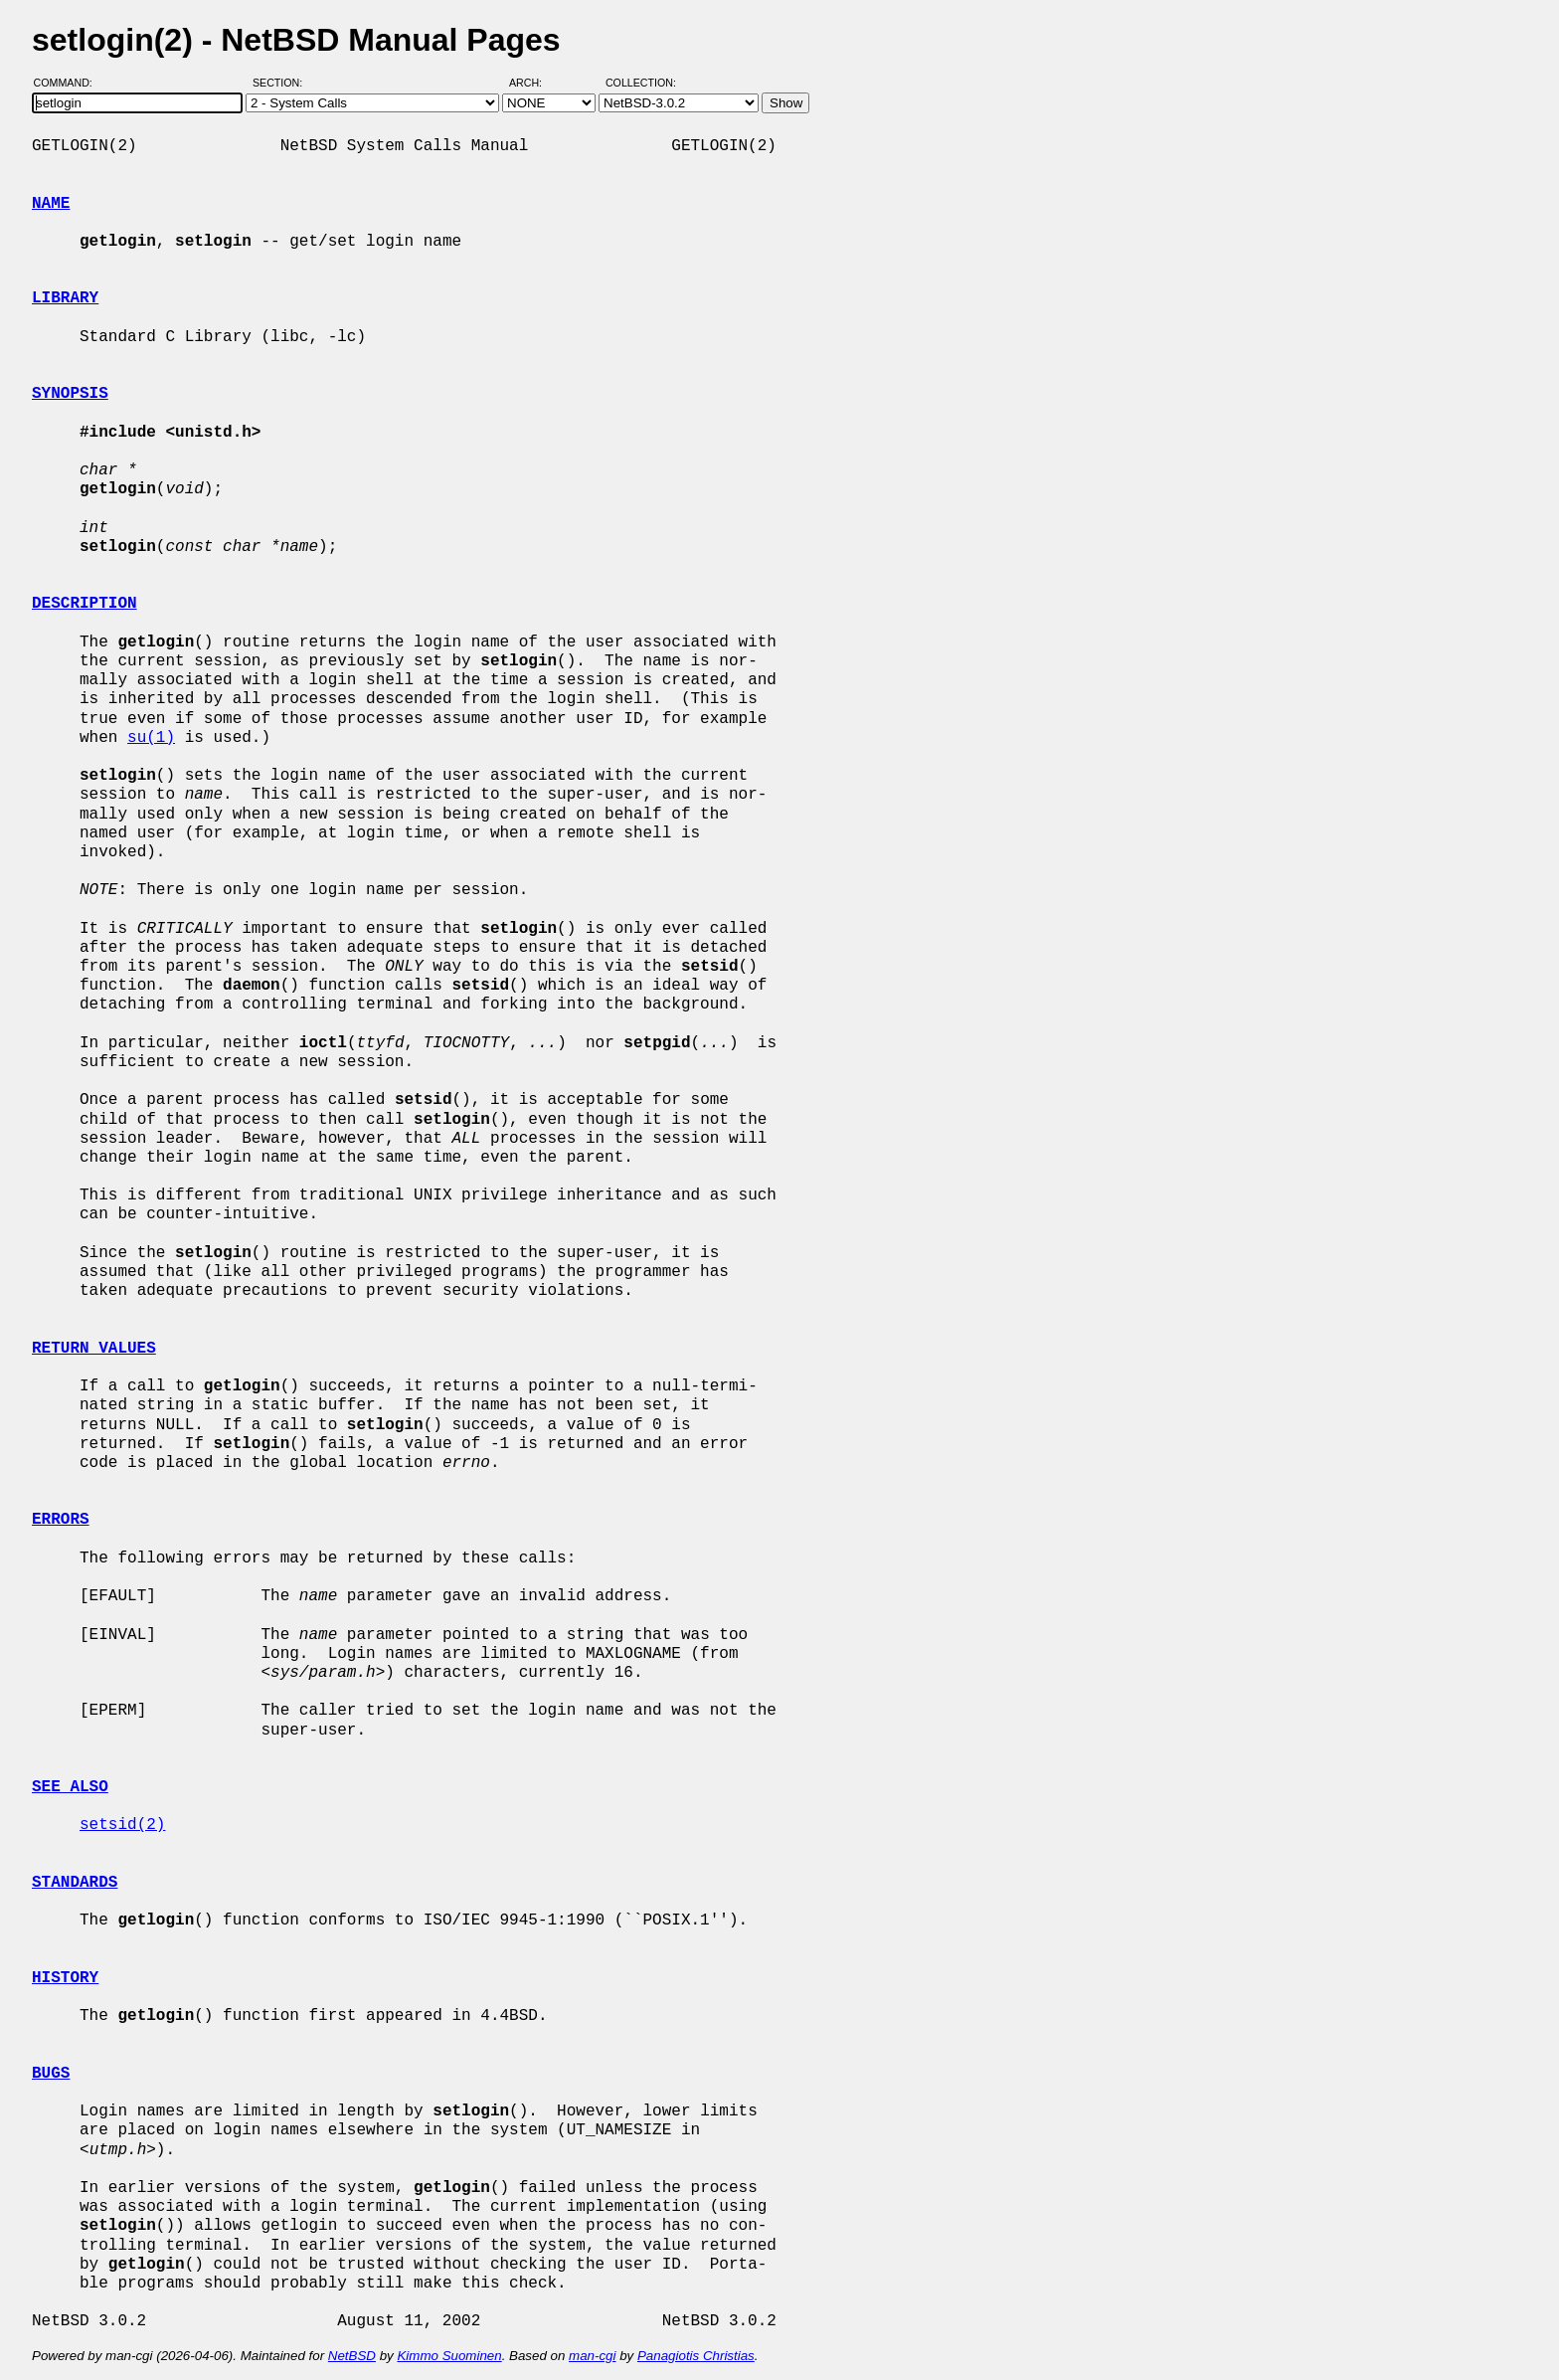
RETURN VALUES (94, 1349)
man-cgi (592, 2355)
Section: (282, 83)
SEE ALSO (70, 1787)
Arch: (534, 83)
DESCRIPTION (84, 604)
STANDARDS (74, 1883)
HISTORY (65, 1978)
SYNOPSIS (70, 394)
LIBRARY (65, 298)
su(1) (151, 738)
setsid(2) (122, 1825)
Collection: (641, 83)
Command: (69, 83)
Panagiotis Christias (696, 2355)
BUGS (51, 2074)
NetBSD (352, 2355)
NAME (51, 204)
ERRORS (60, 1520)
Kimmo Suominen (449, 2355)
